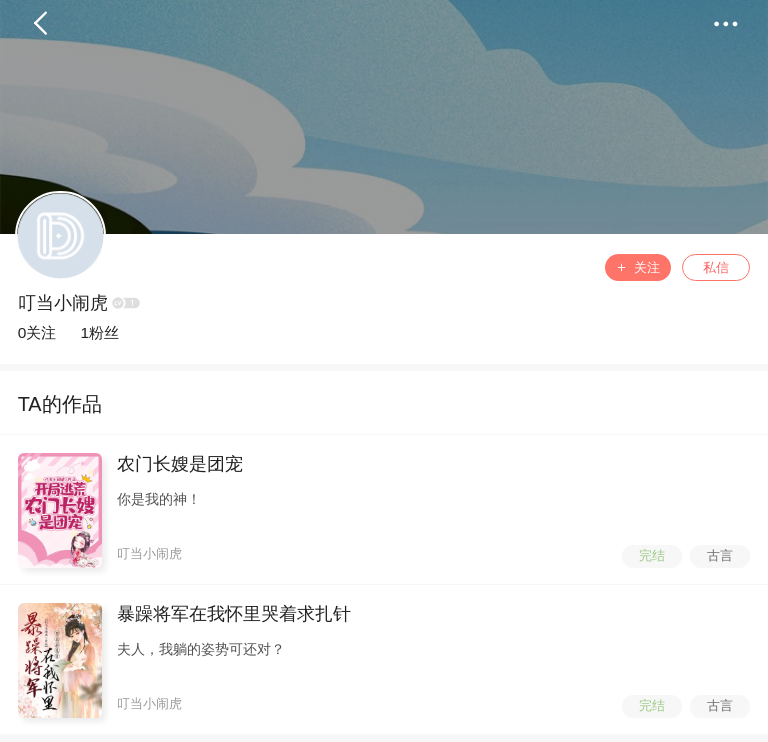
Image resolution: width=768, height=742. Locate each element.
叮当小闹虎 (63, 303)
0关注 (37, 332)
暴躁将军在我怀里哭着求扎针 (234, 614)
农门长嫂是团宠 (180, 464)
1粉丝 (99, 332)
